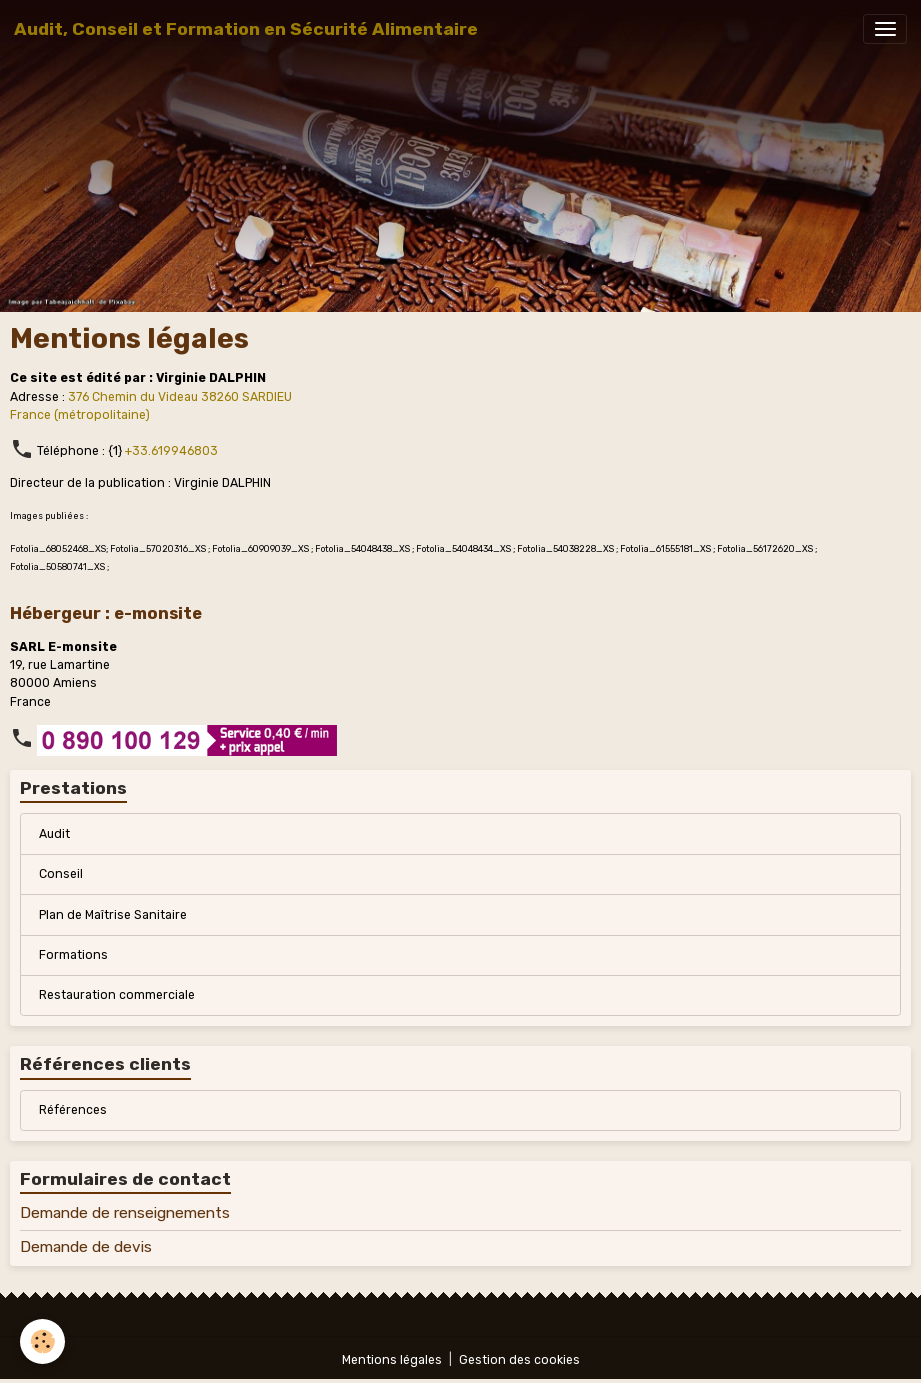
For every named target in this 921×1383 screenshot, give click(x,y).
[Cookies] (42, 1341)
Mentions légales (392, 1360)
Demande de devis (86, 1247)
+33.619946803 (171, 451)
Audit (54, 834)
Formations (73, 955)
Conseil (61, 874)
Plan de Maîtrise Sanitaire (113, 915)
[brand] (246, 29)
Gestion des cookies (519, 1360)
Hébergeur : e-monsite (106, 613)
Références (73, 1110)
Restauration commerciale (117, 995)
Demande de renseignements (125, 1213)
